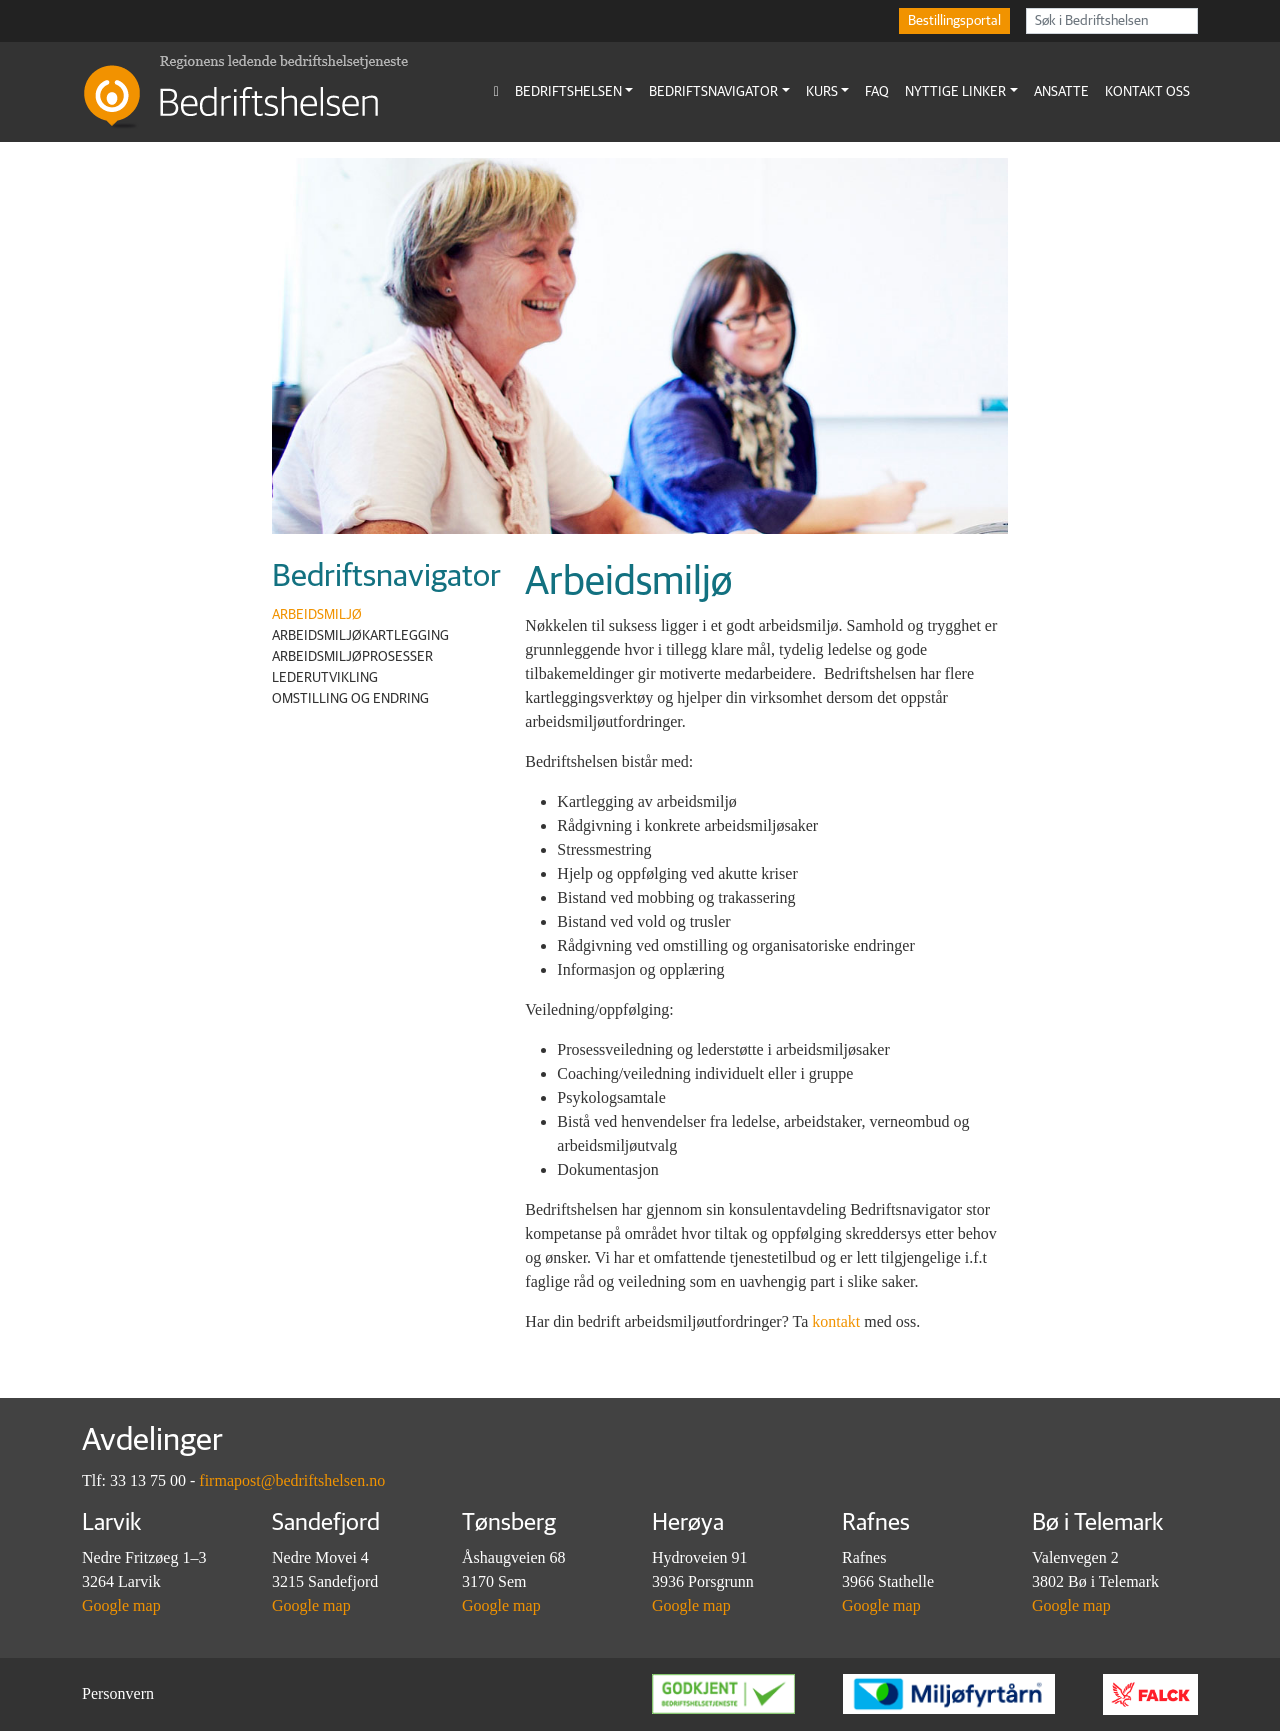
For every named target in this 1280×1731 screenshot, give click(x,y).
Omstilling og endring (350, 699)
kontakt (836, 1321)
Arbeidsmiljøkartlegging (360, 636)
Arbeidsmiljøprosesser (352, 657)
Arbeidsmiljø (317, 615)
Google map (121, 1605)
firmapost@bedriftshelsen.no (292, 1480)
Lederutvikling (325, 678)
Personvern (118, 1693)
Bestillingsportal (954, 21)
